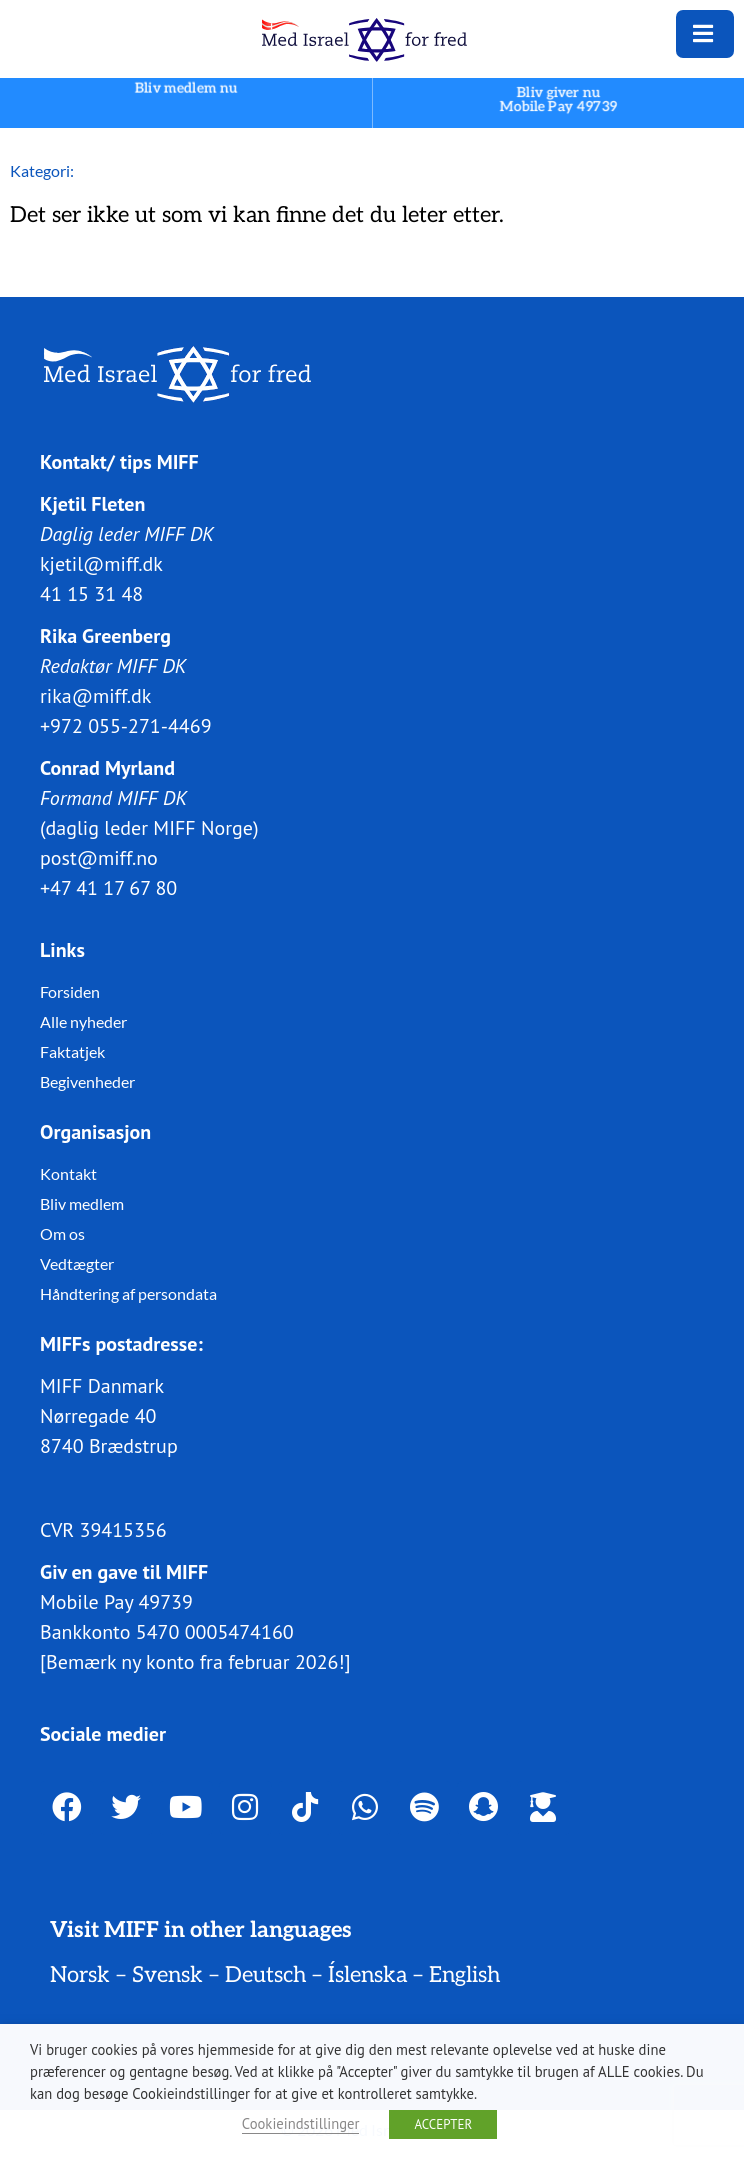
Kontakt (68, 1173)
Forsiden (70, 991)
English (464, 1975)
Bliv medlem (82, 1203)
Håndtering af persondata (128, 1293)
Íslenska (367, 1975)
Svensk (167, 1975)
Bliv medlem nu (186, 88)
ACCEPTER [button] (443, 2124)
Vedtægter (77, 1263)
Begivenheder (87, 1081)
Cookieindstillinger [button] (301, 2123)
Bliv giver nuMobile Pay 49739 (559, 99)
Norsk (80, 1975)
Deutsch (265, 1975)
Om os (62, 1233)
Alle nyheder (83, 1021)
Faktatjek (72, 1051)
